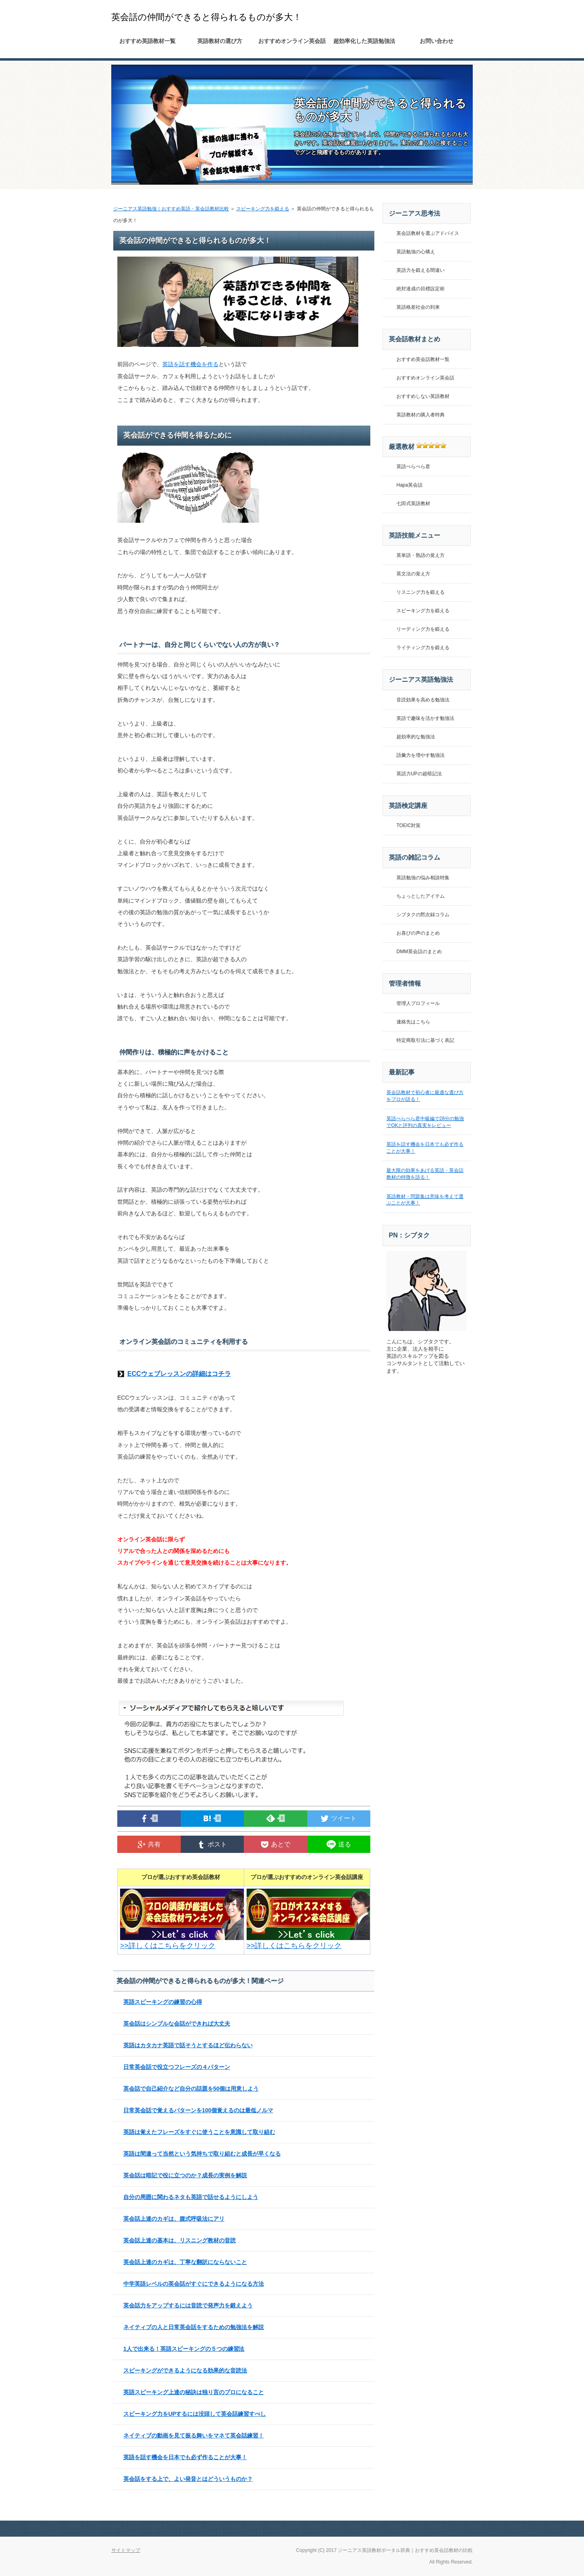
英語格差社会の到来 (418, 307)
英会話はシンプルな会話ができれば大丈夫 (176, 2023)
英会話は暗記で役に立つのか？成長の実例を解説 (185, 2175)
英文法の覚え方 (413, 574)
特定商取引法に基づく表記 (425, 1040)
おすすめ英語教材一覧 (147, 41)
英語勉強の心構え (415, 252)
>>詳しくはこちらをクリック (183, 1942)
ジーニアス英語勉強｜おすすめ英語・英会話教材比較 (171, 209)
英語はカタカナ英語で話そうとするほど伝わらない (188, 2045)
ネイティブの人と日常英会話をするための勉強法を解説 (193, 2327)
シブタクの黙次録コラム (422, 914)
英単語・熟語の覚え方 (420, 555)
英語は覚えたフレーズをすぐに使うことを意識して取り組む (199, 2132)
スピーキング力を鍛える (262, 209)
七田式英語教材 (413, 503)
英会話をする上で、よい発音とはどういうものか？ (188, 2479)
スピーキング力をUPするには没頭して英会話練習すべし (194, 2414)
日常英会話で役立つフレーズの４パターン (176, 2067)
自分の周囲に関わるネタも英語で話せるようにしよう (190, 2197)
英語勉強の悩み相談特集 (422, 877)
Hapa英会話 (409, 485)
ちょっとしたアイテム (420, 896)
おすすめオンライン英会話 (292, 41)
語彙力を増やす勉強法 (420, 755)
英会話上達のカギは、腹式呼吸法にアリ (174, 2218)
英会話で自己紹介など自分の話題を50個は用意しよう (191, 2088)
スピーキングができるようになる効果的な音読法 (185, 2370)
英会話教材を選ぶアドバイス (427, 233)
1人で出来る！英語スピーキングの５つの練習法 (183, 2349)
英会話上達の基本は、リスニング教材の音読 (179, 2240)
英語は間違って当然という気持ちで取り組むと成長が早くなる (202, 2153)
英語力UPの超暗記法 (419, 773)
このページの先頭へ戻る (445, 2529)
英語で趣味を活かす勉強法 (425, 718)
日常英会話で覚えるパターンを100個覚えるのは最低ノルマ (198, 2110)
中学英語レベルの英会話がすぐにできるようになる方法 (193, 2283)
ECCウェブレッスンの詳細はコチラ (179, 1373)
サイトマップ (125, 2550)
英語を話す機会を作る (190, 364)
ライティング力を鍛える (422, 647)
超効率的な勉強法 (415, 737)
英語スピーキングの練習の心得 (162, 2002)
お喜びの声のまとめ (418, 933)
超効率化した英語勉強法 (364, 41)
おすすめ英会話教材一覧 (422, 359)
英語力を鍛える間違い (420, 270)
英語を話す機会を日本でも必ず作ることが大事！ (185, 2457)
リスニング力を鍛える (420, 592)
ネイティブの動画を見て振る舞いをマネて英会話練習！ (193, 2435)
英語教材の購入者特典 (420, 415)
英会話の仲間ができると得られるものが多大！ (206, 17)
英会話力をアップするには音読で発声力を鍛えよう (188, 2305)
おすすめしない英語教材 (422, 396)
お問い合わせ (436, 41)
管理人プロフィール (418, 1003)
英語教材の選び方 (219, 41)
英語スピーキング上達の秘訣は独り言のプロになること (193, 2392)
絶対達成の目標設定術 (420, 288)
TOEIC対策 (408, 825)
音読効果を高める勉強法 (422, 700)
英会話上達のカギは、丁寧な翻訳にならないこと (185, 2262)
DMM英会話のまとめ (419, 951)
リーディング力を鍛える (422, 629)
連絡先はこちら (413, 1022)
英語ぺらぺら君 (413, 466)
